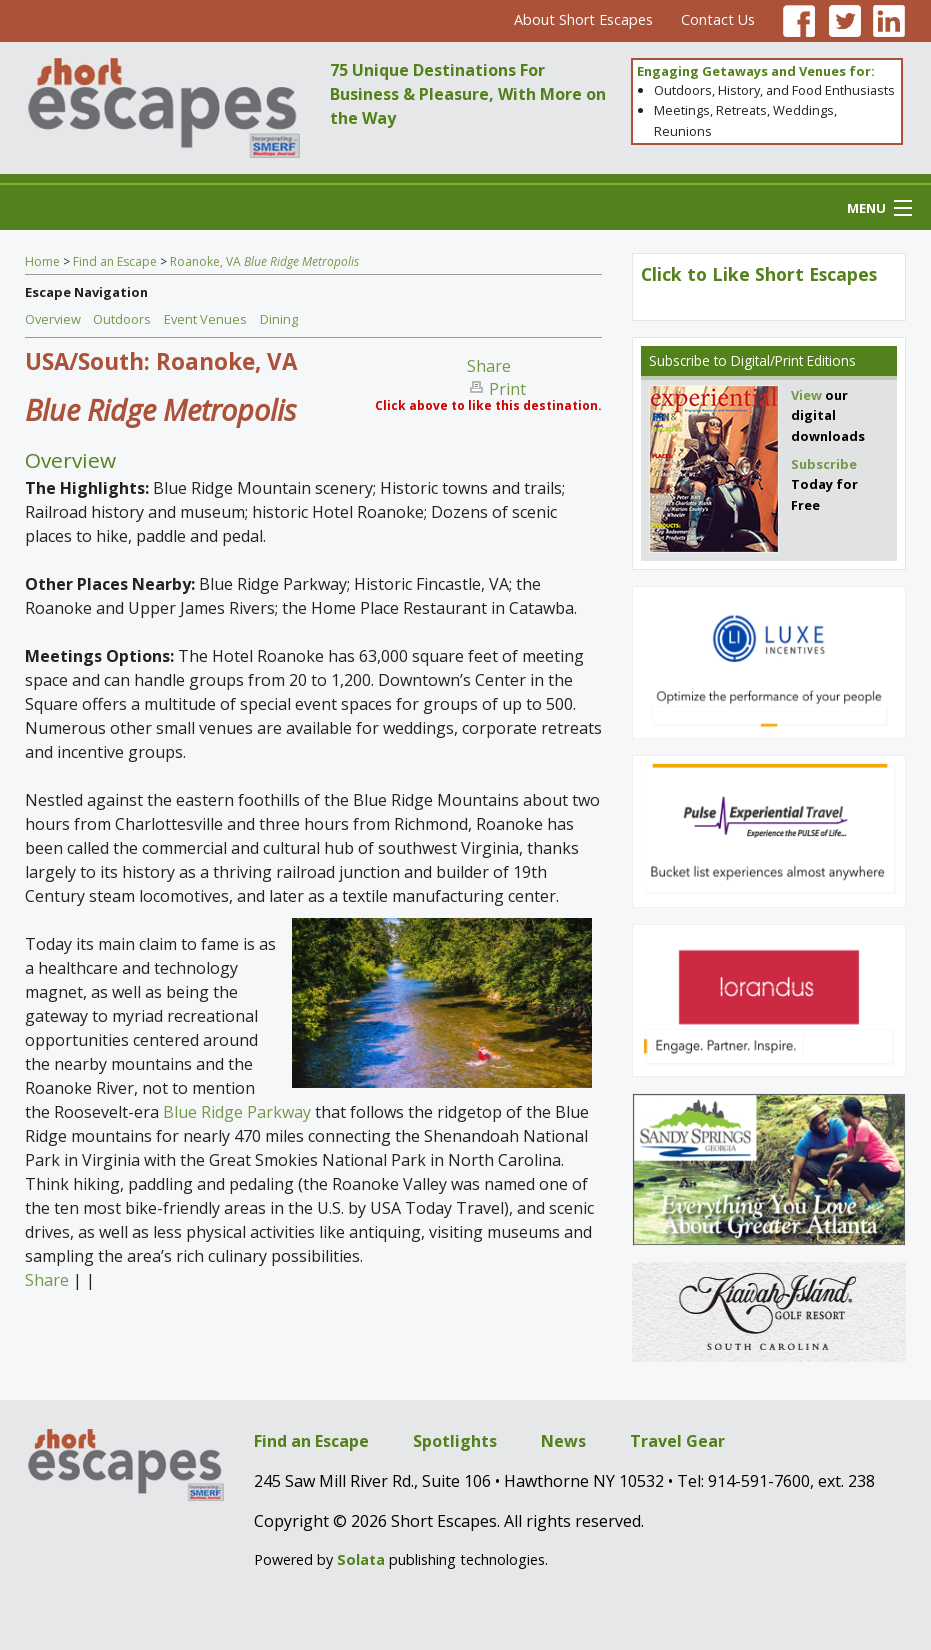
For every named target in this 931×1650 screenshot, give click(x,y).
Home (42, 261)
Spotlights (455, 1441)
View (806, 395)
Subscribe (679, 360)
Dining (279, 319)
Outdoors (122, 319)
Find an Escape (115, 261)
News (563, 1441)
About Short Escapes (583, 19)
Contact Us (718, 19)
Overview (53, 319)
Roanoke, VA (264, 261)
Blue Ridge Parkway (237, 1112)
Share (489, 366)
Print (507, 389)
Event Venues (205, 319)
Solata (361, 1559)
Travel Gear (677, 1441)
